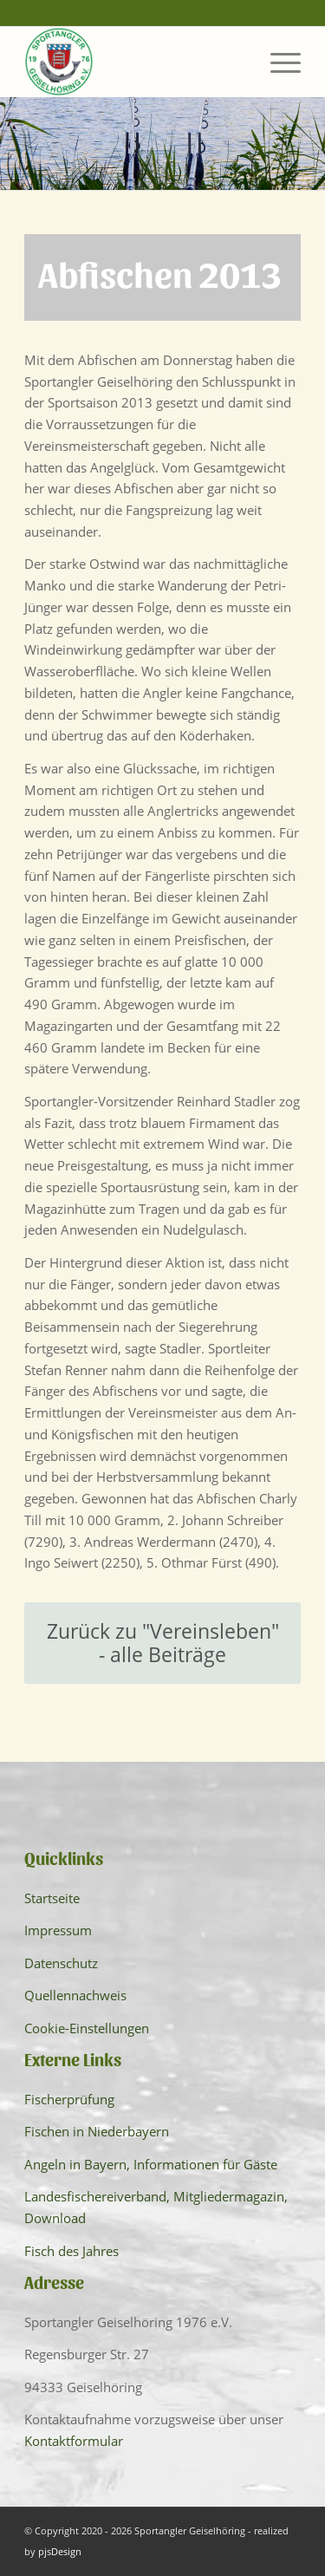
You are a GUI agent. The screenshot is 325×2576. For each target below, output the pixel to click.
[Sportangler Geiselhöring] (134, 61)
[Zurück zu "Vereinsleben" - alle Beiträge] (162, 1643)
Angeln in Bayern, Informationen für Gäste (150, 2164)
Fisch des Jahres (71, 2251)
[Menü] (277, 61)
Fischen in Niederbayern (96, 2131)
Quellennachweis (75, 1995)
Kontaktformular (73, 2440)
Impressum (58, 1930)
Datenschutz (61, 1963)
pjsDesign (59, 2551)
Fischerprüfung (69, 2099)
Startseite (52, 1898)
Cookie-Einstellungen (86, 2028)
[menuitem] (277, 61)
